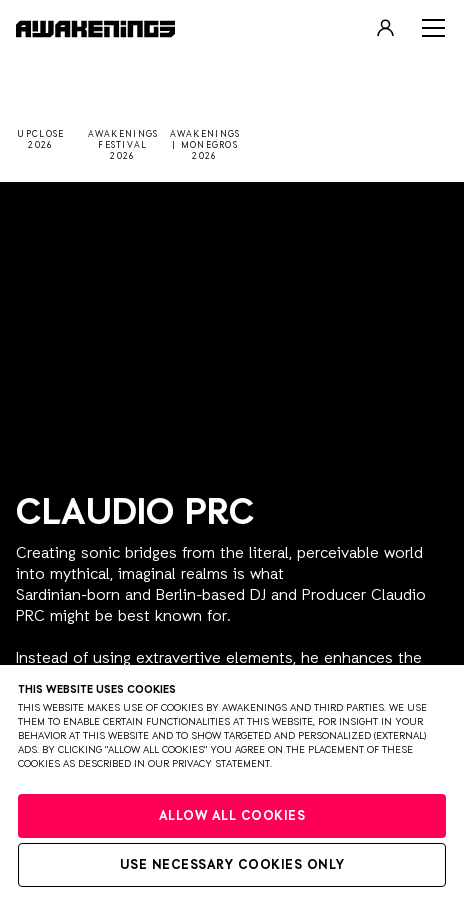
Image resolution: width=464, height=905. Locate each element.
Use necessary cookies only (232, 865)
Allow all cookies (232, 816)
